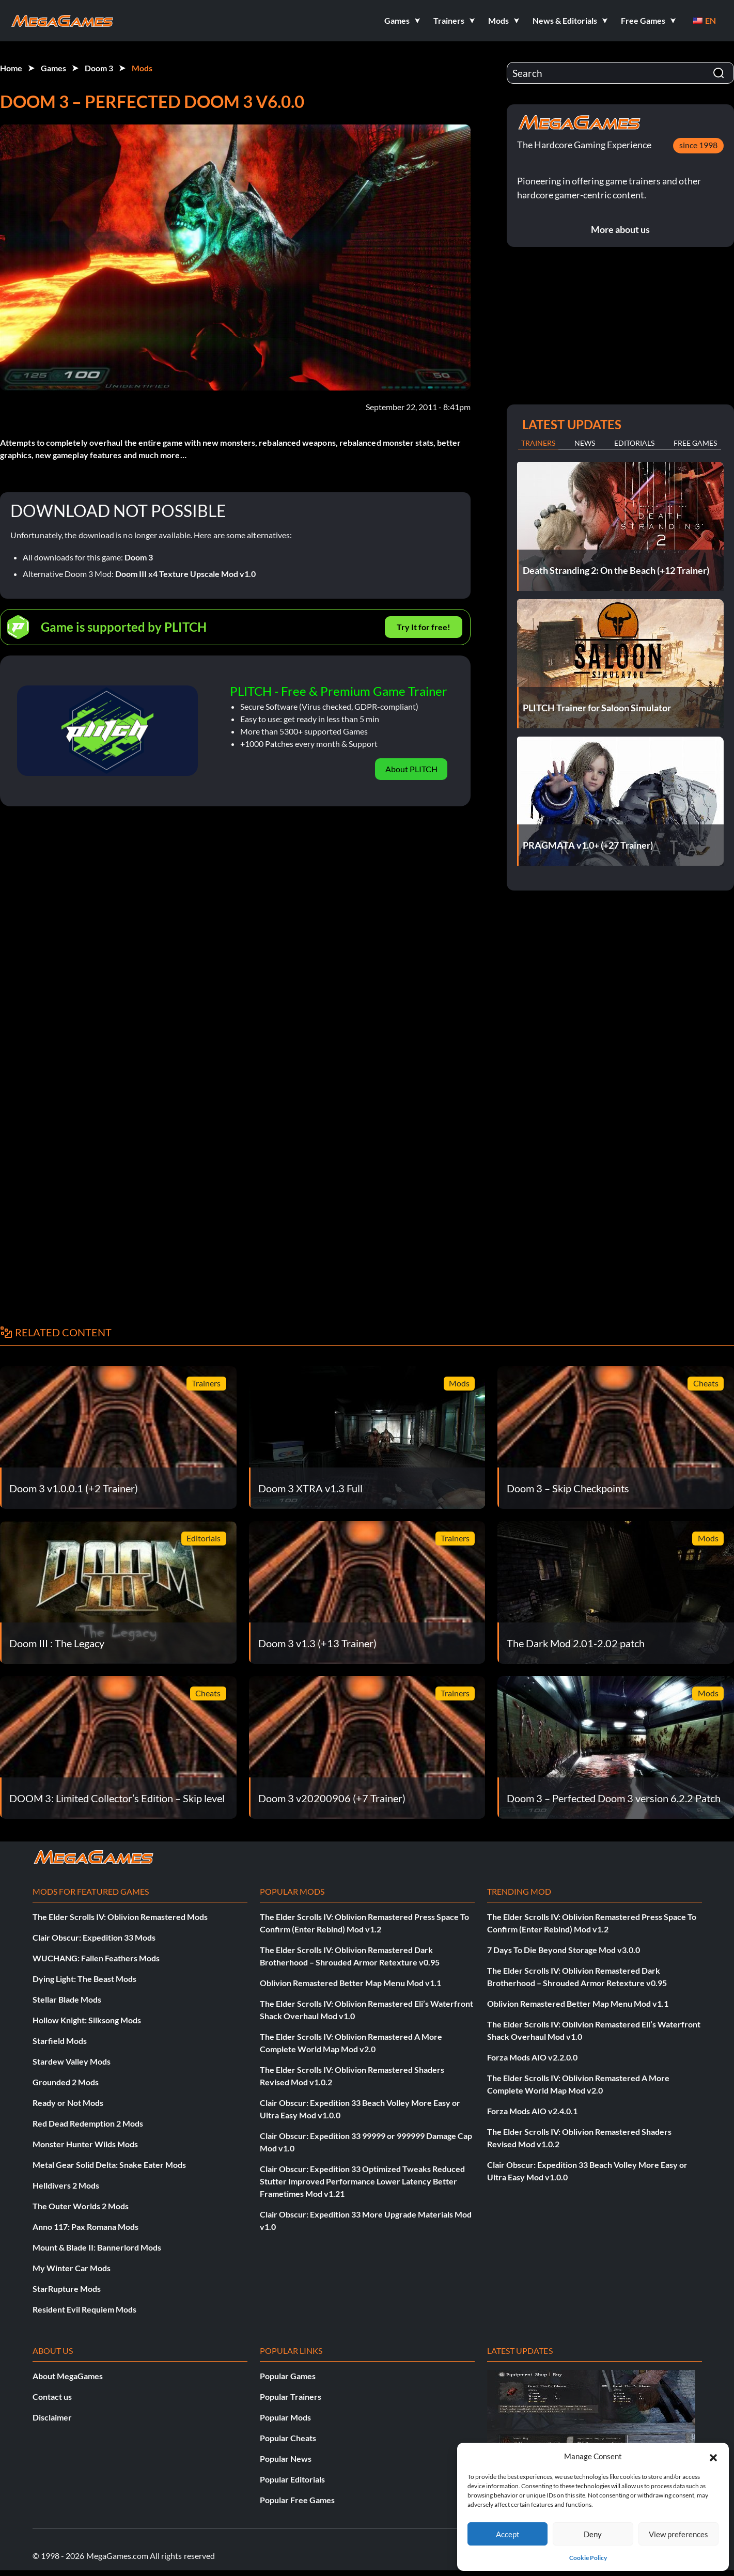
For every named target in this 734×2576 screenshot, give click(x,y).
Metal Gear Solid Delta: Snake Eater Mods (109, 2164)
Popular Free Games (297, 2500)
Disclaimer (52, 2417)
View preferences (678, 2534)
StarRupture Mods (67, 2288)
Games (53, 68)
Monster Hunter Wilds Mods (85, 2144)
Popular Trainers (290, 2396)
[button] (713, 2456)
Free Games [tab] (695, 443)
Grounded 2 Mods (66, 2082)
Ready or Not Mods (68, 2102)
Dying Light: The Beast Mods (84, 1979)
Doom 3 (99, 68)
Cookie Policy (588, 2558)
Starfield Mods (60, 2041)
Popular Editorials (292, 2479)
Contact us (52, 2396)
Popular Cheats (288, 2438)
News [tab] (584, 443)
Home (11, 68)
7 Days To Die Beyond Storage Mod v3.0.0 (563, 1950)
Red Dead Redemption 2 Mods (88, 2123)
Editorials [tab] (634, 443)
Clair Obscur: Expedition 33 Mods (94, 1937)
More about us (620, 229)
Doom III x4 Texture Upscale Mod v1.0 (185, 574)
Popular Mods (285, 2417)
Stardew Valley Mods (72, 2061)
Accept (508, 2534)
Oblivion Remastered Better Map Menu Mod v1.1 (350, 1983)
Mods (142, 68)
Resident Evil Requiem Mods (84, 2309)
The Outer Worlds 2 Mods (81, 2206)
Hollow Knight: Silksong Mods (87, 2020)
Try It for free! (423, 627)
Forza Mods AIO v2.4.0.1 (532, 2111)
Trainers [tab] (538, 443)
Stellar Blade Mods (67, 1999)
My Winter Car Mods (72, 2268)
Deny (593, 2534)
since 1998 (698, 145)
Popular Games (288, 2376)
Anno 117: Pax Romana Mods (85, 2226)
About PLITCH (411, 769)
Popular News (285, 2458)
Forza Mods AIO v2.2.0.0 (532, 2057)
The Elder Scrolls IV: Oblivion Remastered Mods (120, 1917)
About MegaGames (68, 2376)
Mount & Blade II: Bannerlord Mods (97, 2247)
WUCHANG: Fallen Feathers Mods (96, 1958)
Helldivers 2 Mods (66, 2185)
